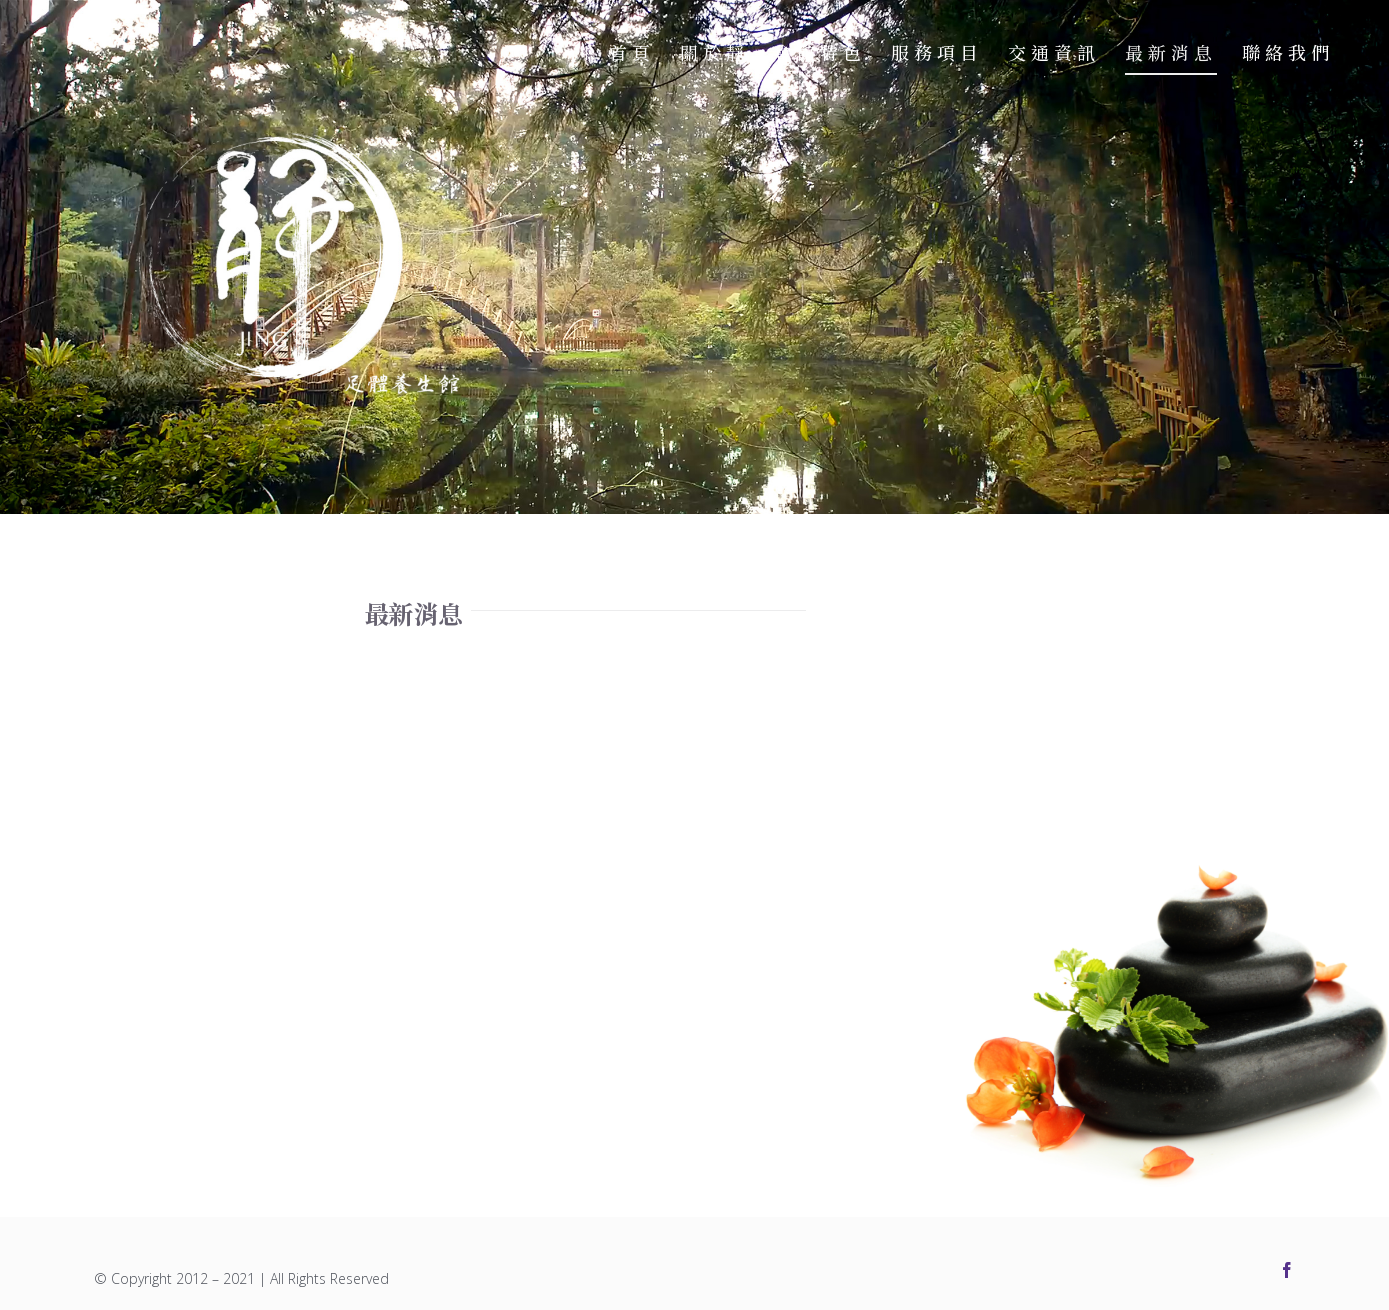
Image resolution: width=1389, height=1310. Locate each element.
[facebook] (1287, 1270)
